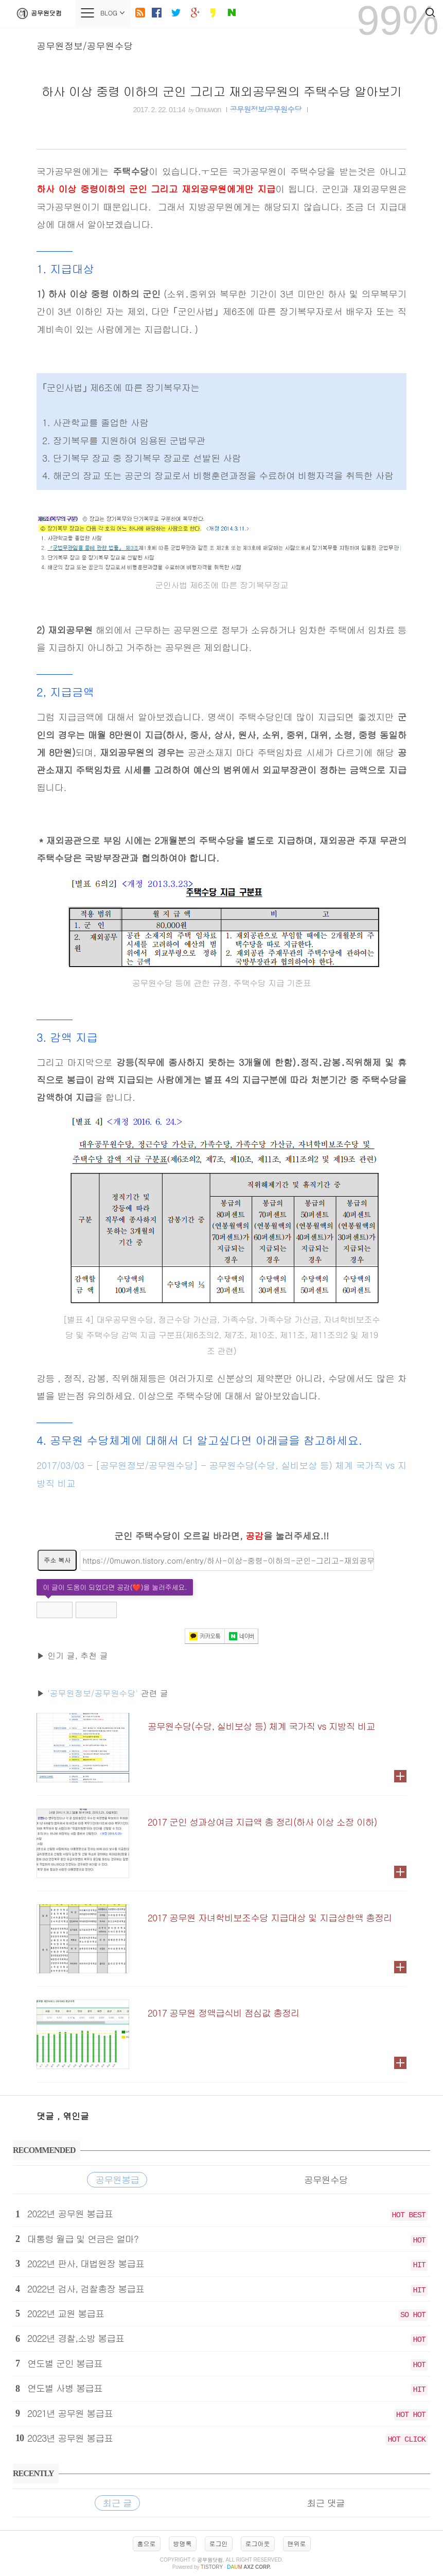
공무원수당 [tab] (326, 2179)
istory (212, 2567)
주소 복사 (57, 1559)
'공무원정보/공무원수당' (92, 1693)
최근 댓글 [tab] (326, 2502)
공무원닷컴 (37, 13)
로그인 (218, 2543)
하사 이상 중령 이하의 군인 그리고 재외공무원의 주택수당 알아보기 (222, 91)
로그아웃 (257, 2543)
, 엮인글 (73, 2116)
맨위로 (297, 2543)
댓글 (47, 2116)
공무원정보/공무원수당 (85, 45)
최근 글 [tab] (117, 2502)
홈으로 (146, 2543)
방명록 (182, 2543)
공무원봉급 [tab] (117, 2179)
